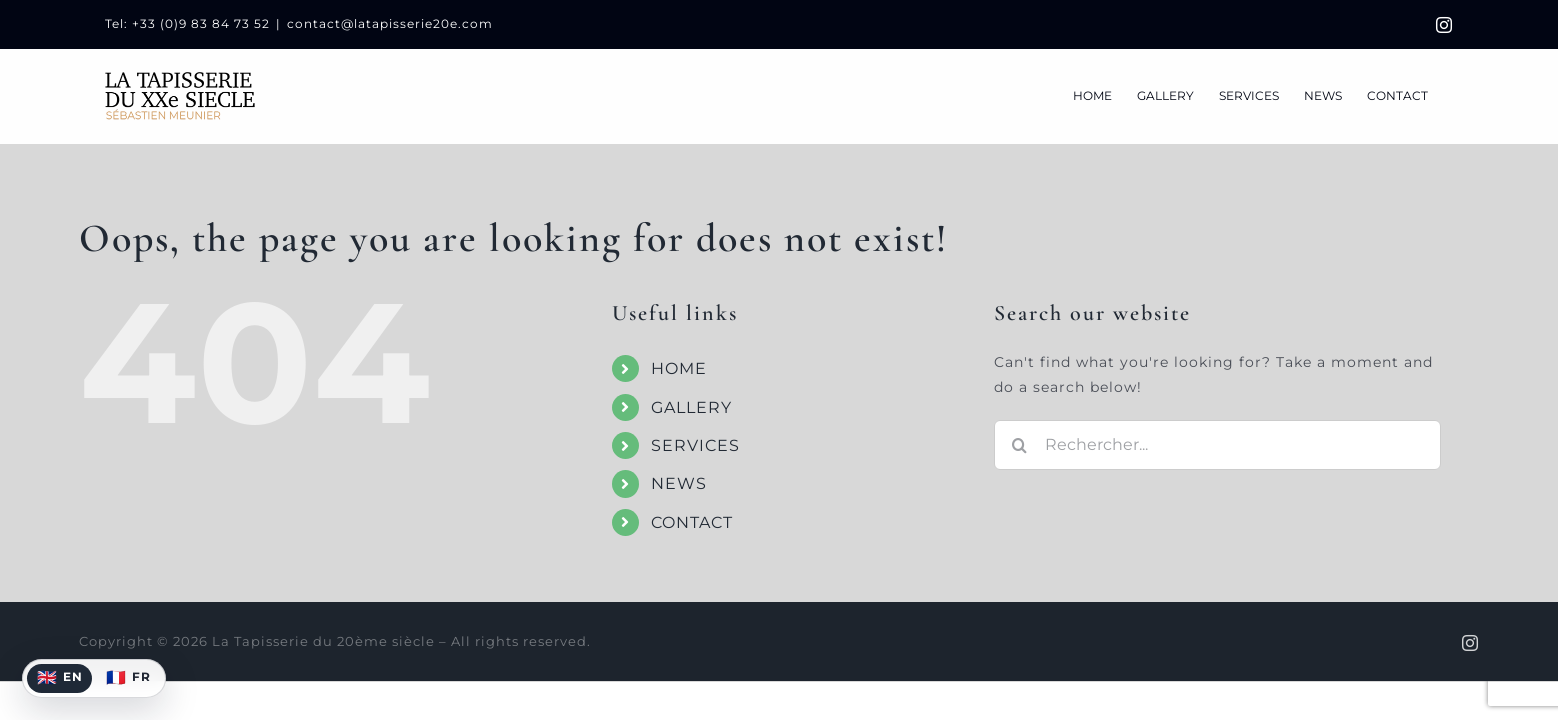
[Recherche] (1019, 445)
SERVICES (695, 445)
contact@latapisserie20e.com (390, 23)
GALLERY (691, 407)
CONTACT (692, 522)
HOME (679, 368)
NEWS (679, 483)
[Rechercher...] (1217, 445)
